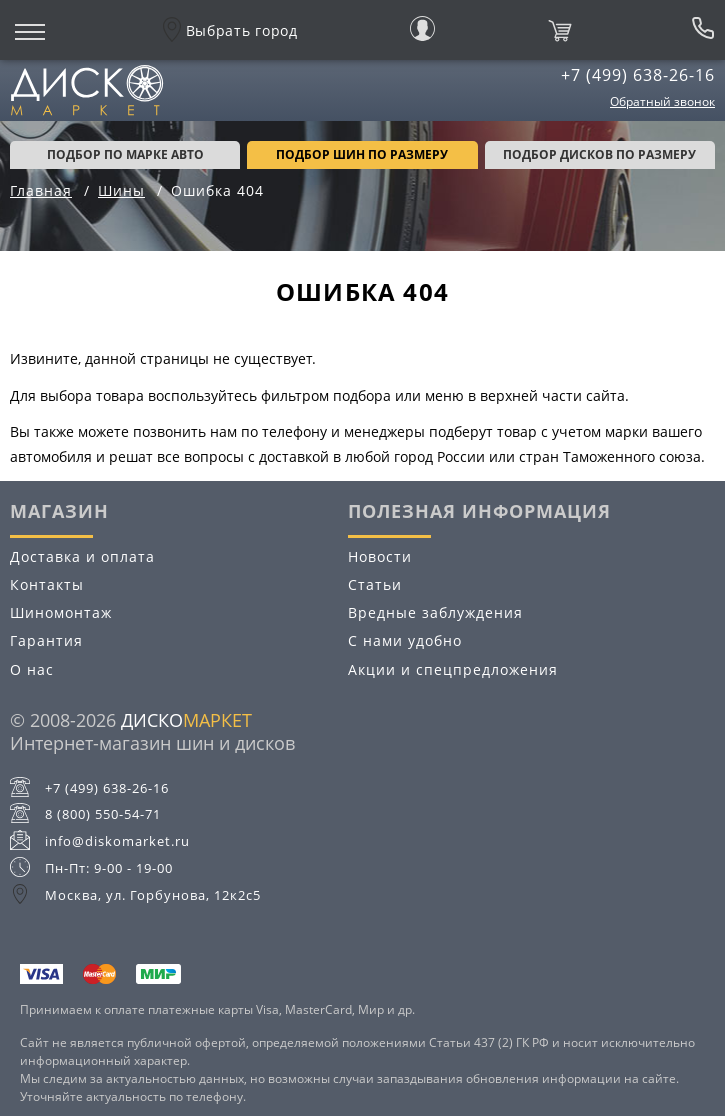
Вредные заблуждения (435, 612)
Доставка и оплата (82, 556)
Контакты (47, 584)
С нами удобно (405, 640)
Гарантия (46, 640)
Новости (380, 556)
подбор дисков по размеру (599, 154)
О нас (32, 669)
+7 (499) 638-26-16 (638, 75)
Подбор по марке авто (125, 154)
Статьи (375, 584)
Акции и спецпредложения (453, 669)
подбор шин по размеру (362, 154)
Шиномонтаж (61, 612)
